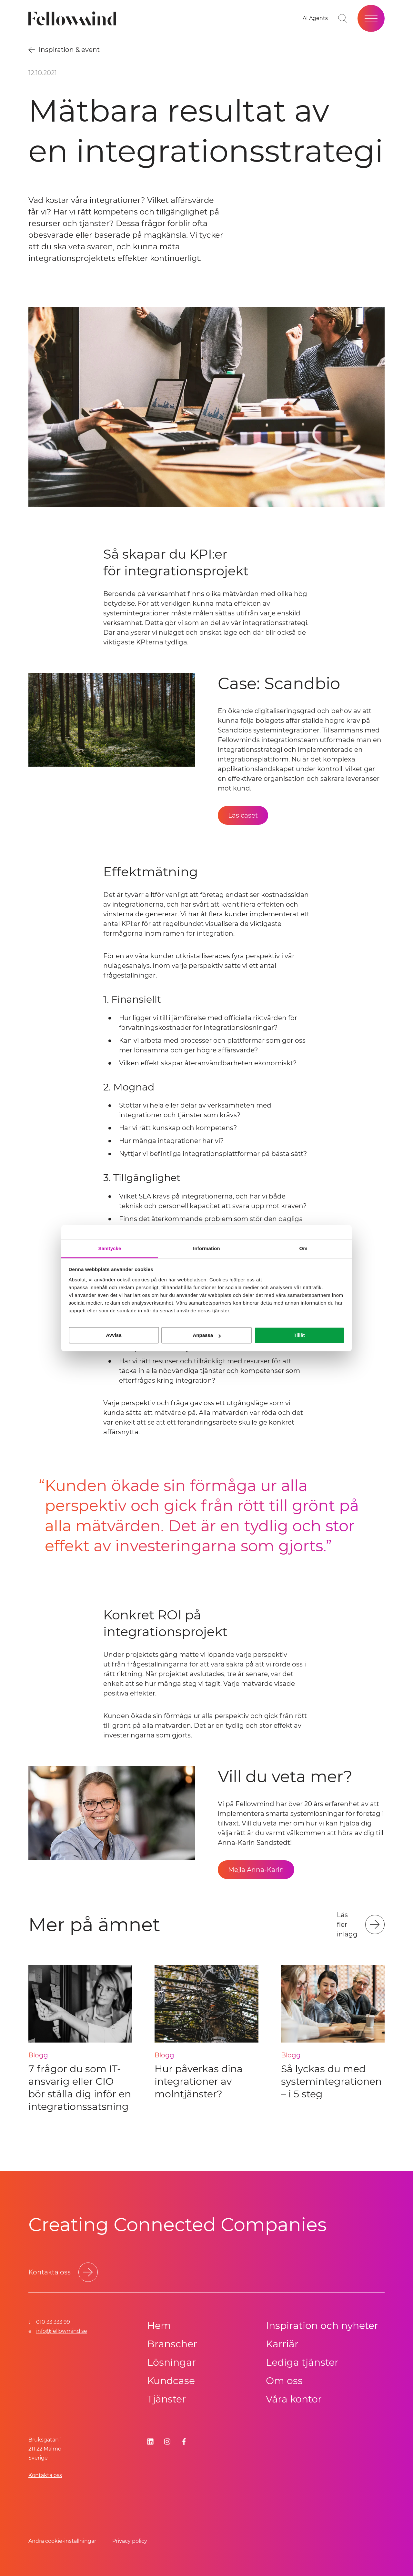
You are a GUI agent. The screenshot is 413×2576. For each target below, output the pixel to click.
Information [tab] (206, 1248)
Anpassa (207, 1335)
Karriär (282, 2344)
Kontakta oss (45, 2475)
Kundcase (171, 2381)
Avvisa (114, 1335)
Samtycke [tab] (109, 1248)
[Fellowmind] (74, 18)
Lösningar (171, 2362)
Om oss (284, 2381)
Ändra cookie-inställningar (62, 2541)
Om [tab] (303, 1248)
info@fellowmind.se (61, 2331)
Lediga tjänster (302, 2362)
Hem (159, 2326)
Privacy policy (129, 2541)
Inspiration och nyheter (322, 2326)
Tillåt (299, 1335)
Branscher (172, 2344)
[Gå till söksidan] (342, 18)
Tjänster (166, 2399)
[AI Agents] (315, 18)
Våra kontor (294, 2399)
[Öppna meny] (371, 18)
